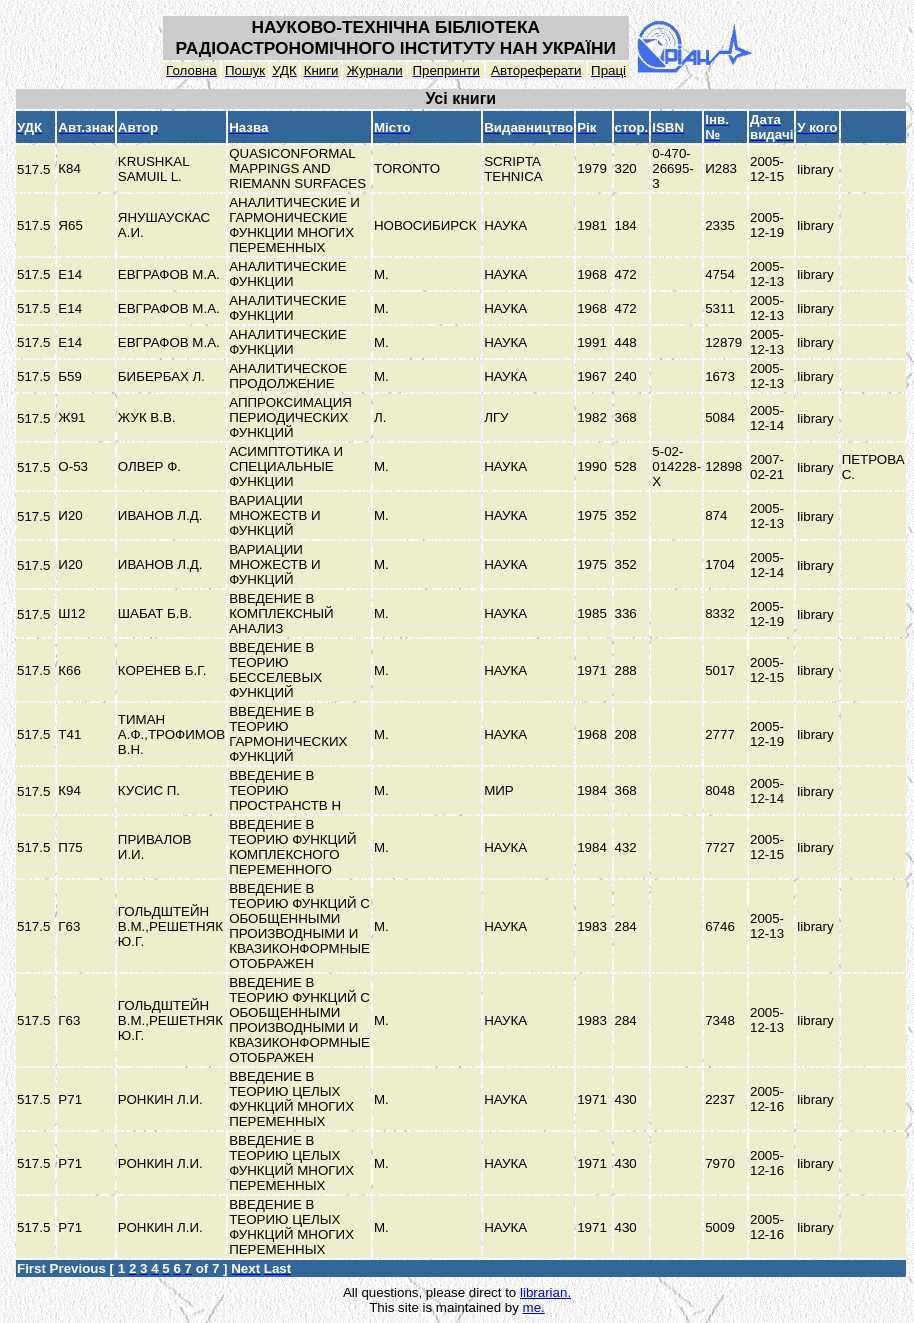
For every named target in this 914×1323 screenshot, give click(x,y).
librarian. (545, 1292)
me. (534, 1307)
